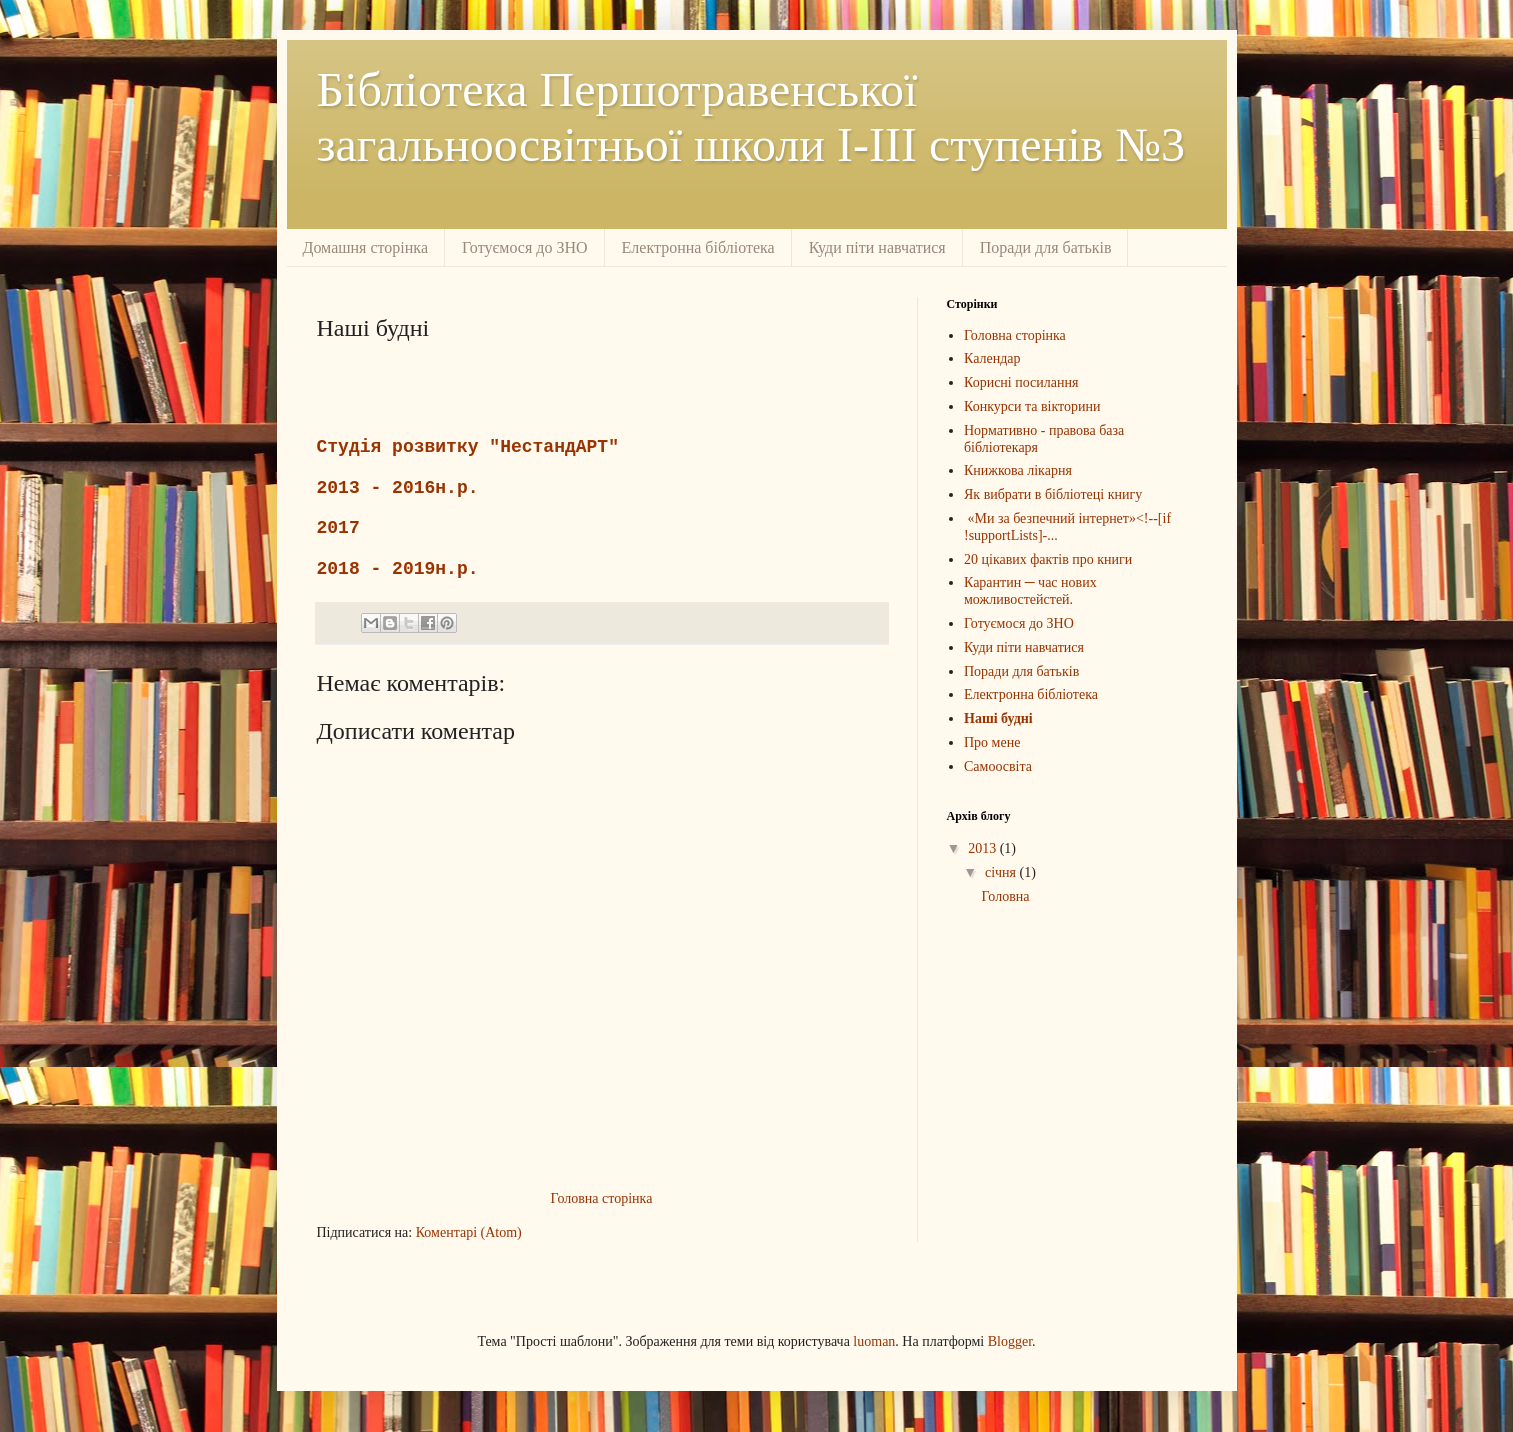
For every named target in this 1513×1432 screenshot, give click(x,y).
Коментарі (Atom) (469, 1232)
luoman (874, 1341)
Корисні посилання (1021, 382)
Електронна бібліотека (698, 247)
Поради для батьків (1046, 247)
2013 (984, 848)
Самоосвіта (998, 766)
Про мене (992, 742)
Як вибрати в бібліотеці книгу (1053, 494)
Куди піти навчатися (877, 247)
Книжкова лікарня (1018, 470)
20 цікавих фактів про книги (1048, 559)
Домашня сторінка (366, 247)
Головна (1005, 896)
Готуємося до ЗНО (525, 247)
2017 (338, 528)
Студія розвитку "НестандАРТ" (468, 447)
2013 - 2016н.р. (398, 488)
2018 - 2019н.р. (398, 569)
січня (1002, 872)
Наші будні (998, 718)
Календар (992, 358)
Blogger (1010, 1341)
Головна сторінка (602, 1198)
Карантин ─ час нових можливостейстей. (1030, 591)
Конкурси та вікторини (1032, 406)
